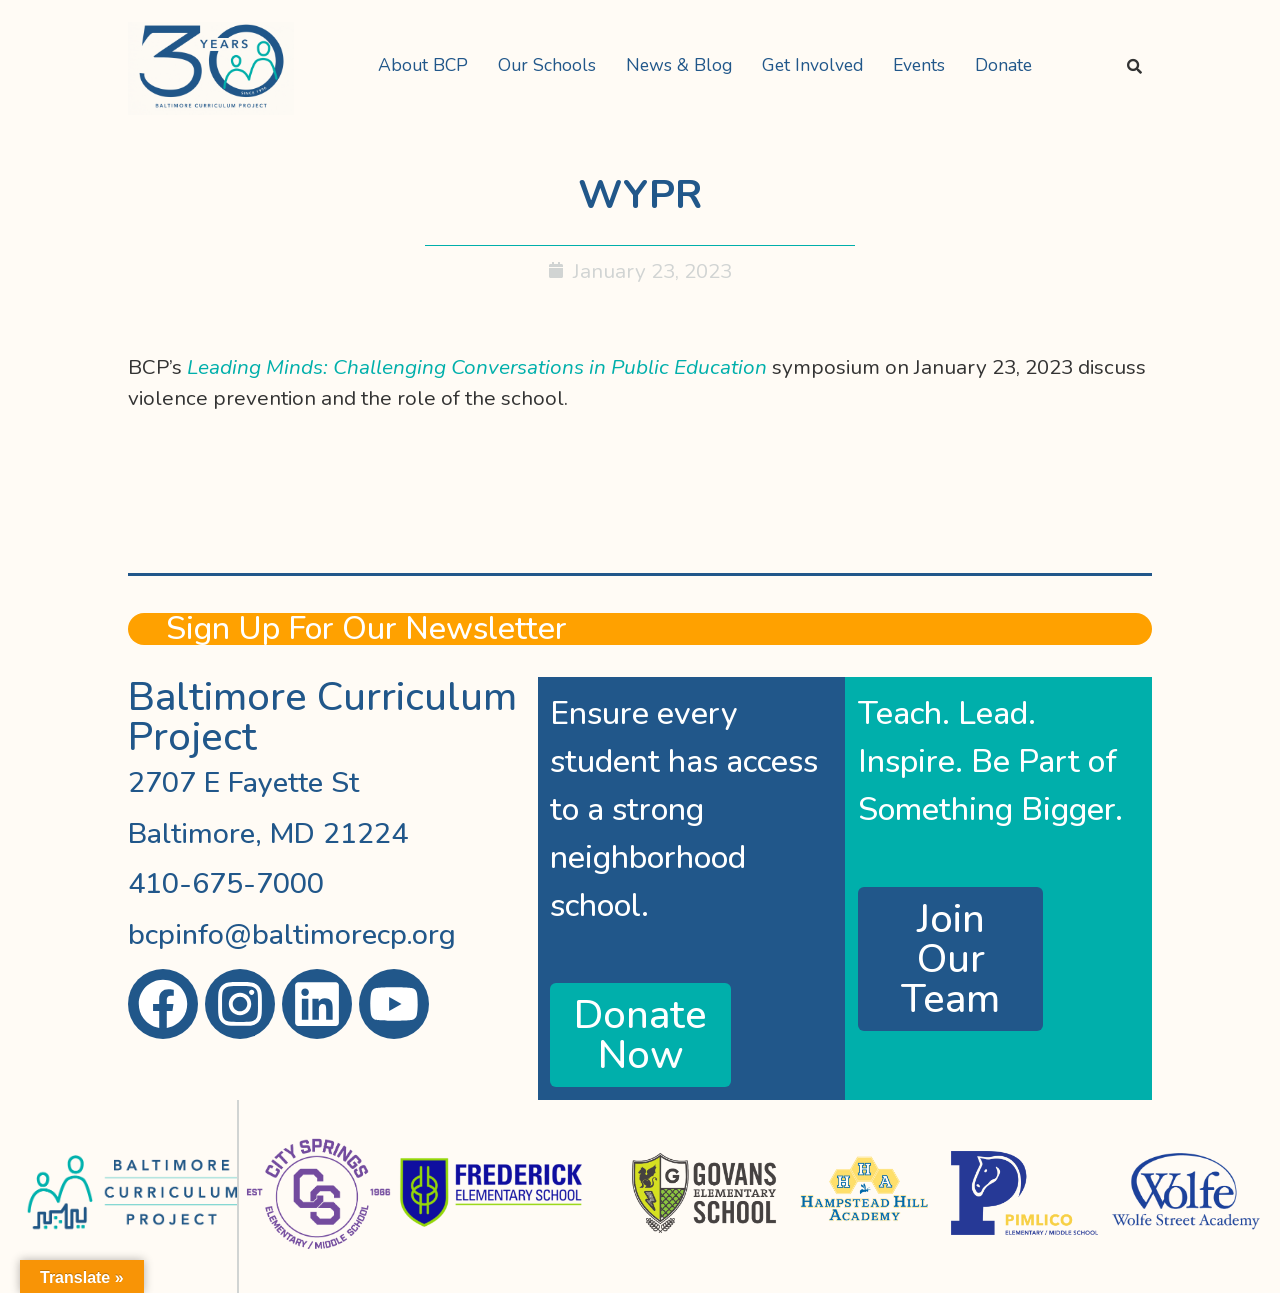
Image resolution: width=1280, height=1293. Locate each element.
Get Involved (812, 65)
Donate (1003, 65)
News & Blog (679, 65)
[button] (428, 66)
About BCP (423, 65)
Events (919, 65)
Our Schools (547, 65)
